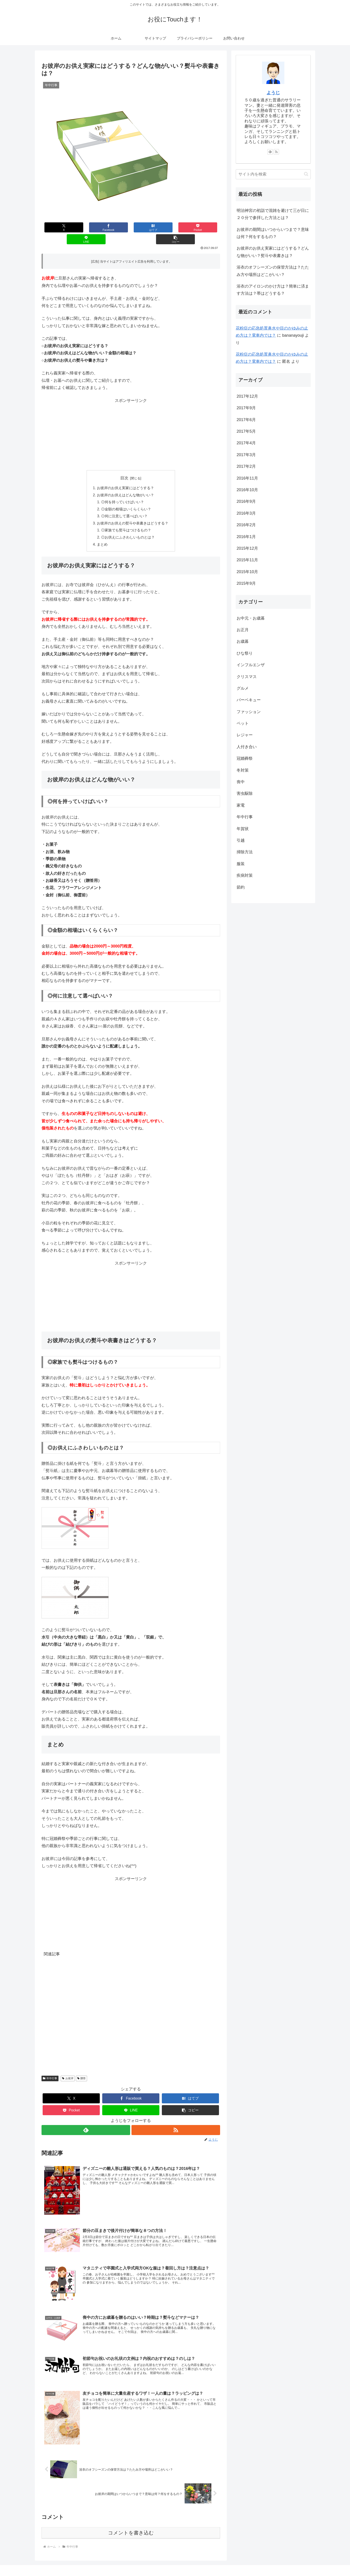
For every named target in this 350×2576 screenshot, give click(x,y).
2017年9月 (246, 408)
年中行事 (50, 2068)
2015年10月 (247, 572)
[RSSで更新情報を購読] (176, 2120)
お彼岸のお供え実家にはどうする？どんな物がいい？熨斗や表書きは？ (273, 252)
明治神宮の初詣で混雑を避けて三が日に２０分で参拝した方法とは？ (273, 214)
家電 (241, 805)
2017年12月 (247, 396)
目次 (124, 466)
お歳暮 (243, 641)
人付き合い (247, 747)
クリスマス (247, 676)
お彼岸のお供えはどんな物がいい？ (125, 484)
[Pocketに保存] (145, 227)
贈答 (81, 2068)
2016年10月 (247, 490)
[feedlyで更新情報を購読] (86, 2120)
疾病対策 (245, 875)
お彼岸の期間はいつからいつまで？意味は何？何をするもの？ (273, 233)
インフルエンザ (251, 665)
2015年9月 (246, 583)
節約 (241, 887)
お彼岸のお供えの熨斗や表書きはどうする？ (132, 512)
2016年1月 (246, 536)
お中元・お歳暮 (251, 618)
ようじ (273, 92)
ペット (243, 723)
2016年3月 (246, 513)
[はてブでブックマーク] (116, 227)
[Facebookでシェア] (86, 227)
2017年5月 (246, 431)
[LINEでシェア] (175, 227)
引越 (241, 840)
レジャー (245, 735)
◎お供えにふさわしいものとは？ (128, 527)
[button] (205, 227)
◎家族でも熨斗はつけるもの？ (126, 520)
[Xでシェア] (56, 227)
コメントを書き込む (131, 2524)
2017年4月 (246, 443)
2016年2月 (246, 525)
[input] (273, 174)
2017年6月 (246, 420)
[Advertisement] (131, 423)
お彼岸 (67, 2068)
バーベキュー (249, 700)
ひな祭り (245, 653)
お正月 (243, 630)
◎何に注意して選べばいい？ (124, 505)
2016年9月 (246, 501)
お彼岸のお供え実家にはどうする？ (125, 476)
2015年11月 (247, 560)
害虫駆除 (245, 793)
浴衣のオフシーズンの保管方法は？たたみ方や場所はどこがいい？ (273, 271)
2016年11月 (247, 478)
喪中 (241, 782)
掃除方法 (245, 852)
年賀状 (243, 829)
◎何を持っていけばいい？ (122, 491)
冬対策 (243, 770)
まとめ (102, 534)
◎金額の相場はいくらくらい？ (126, 498)
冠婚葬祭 (245, 758)
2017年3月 (246, 455)
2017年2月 (246, 466)
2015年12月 (247, 548)
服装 (241, 864)
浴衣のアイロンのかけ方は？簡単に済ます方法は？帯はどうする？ (273, 290)
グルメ (243, 688)
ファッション (249, 712)
